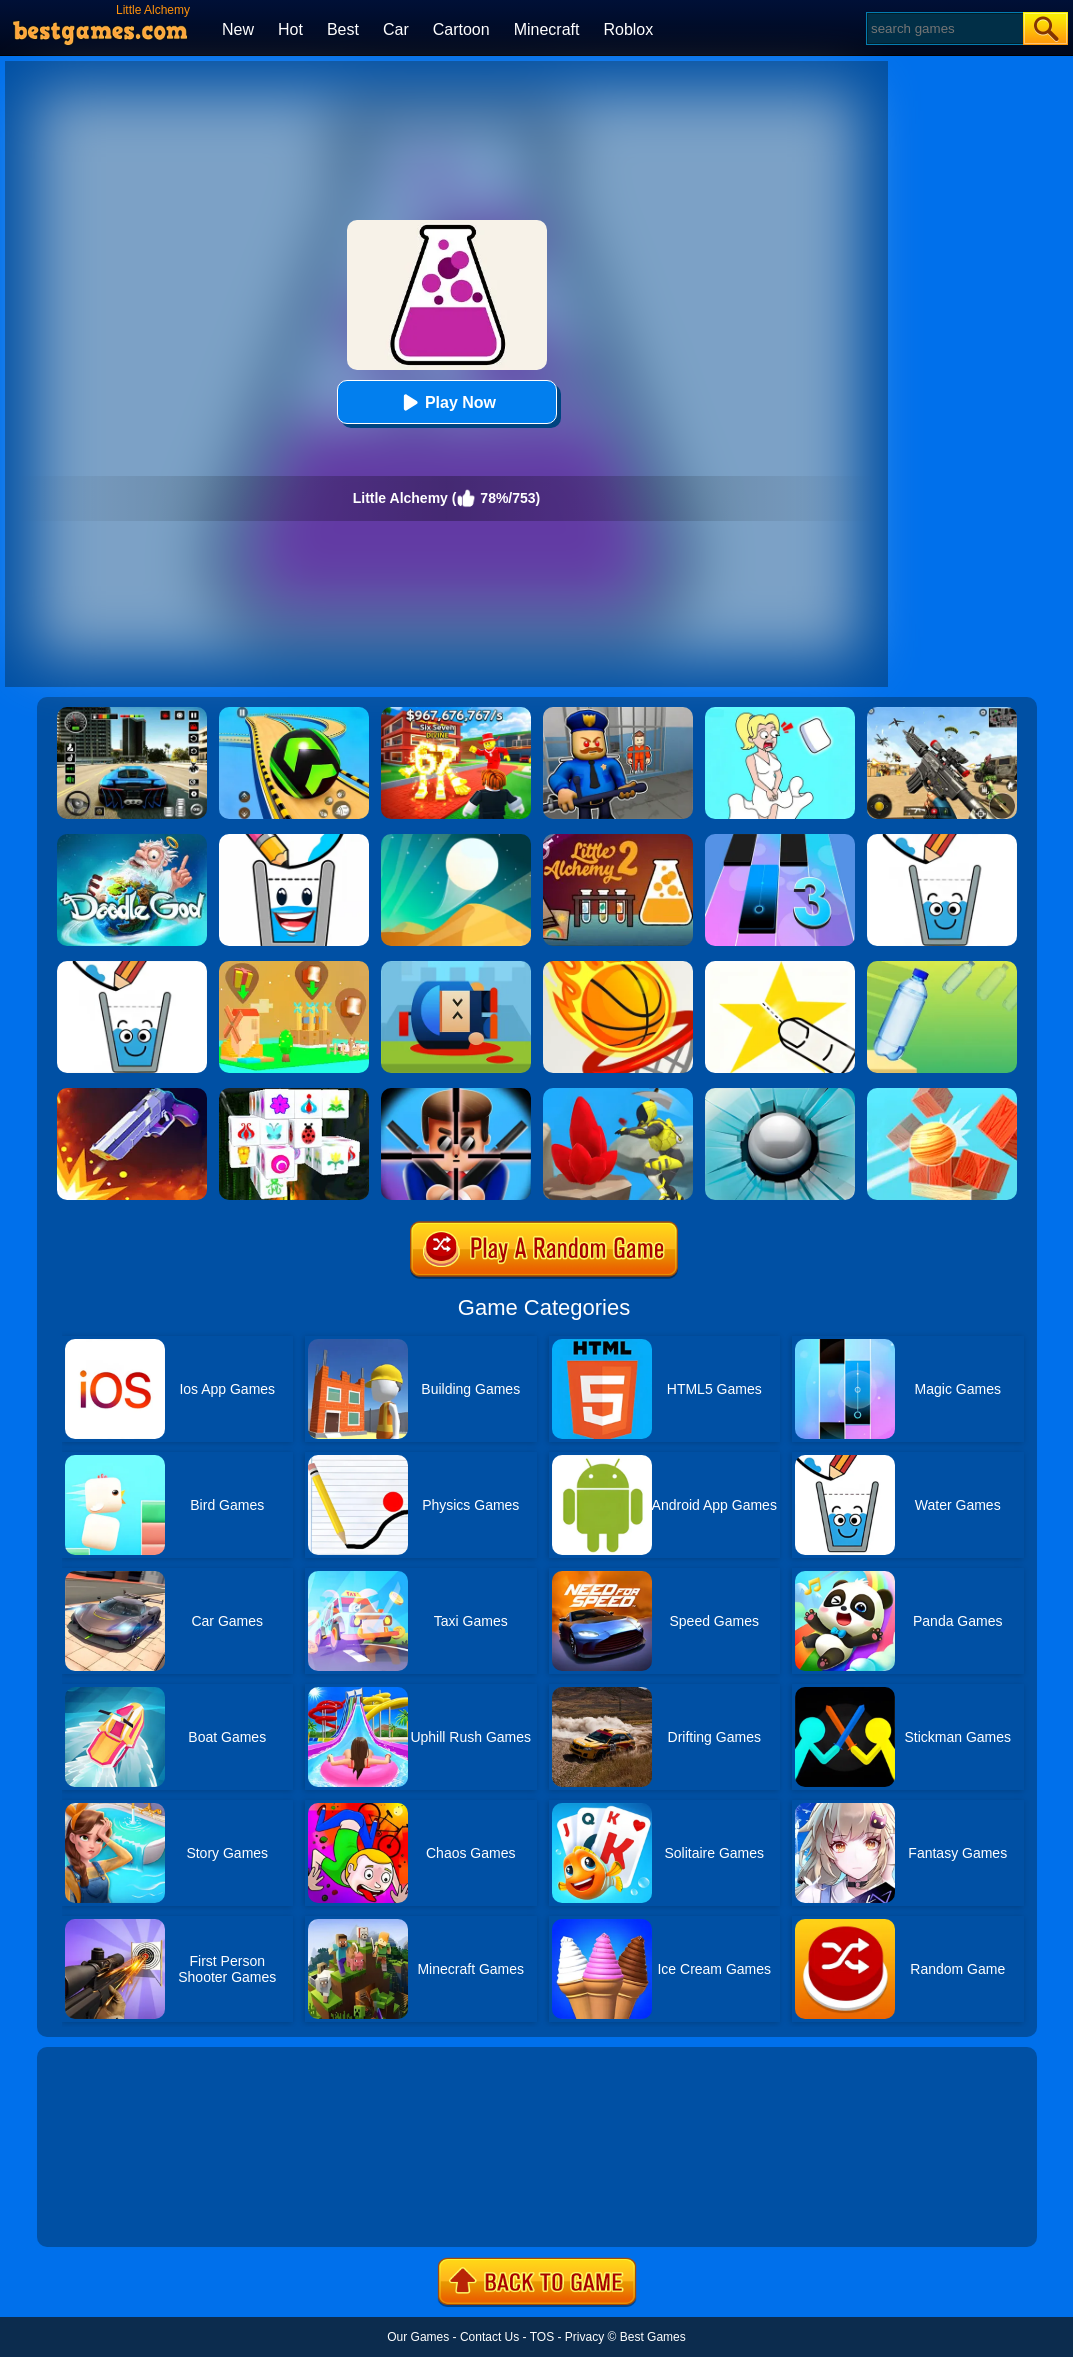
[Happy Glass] (942, 841)
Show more (104, 2209)
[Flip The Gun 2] (132, 1095)
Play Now (446, 402)
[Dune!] (456, 841)
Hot (290, 29)
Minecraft (547, 29)
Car (396, 29)
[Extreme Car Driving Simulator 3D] (132, 714)
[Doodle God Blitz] (132, 841)
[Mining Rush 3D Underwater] (618, 1095)
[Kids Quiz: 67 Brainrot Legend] (456, 714)
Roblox (628, 29)
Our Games (418, 2337)
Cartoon (461, 29)
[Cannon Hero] (456, 968)
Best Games (653, 2337)
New (238, 29)
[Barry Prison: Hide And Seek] (618, 714)
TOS (542, 2337)
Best (343, 29)
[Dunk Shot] (618, 968)
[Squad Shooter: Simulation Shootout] (942, 714)
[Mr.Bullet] (456, 1095)
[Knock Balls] (942, 1095)
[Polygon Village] (294, 968)
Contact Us (489, 2337)
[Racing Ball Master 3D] (294, 714)
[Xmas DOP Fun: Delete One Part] (780, 714)
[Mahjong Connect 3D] (294, 1095)
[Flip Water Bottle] (942, 968)
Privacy (584, 2337)
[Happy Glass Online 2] (132, 968)
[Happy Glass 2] (294, 841)
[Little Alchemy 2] (618, 841)
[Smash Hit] (780, 1095)
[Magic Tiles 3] (780, 841)
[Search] (943, 28)
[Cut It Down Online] (780, 968)
